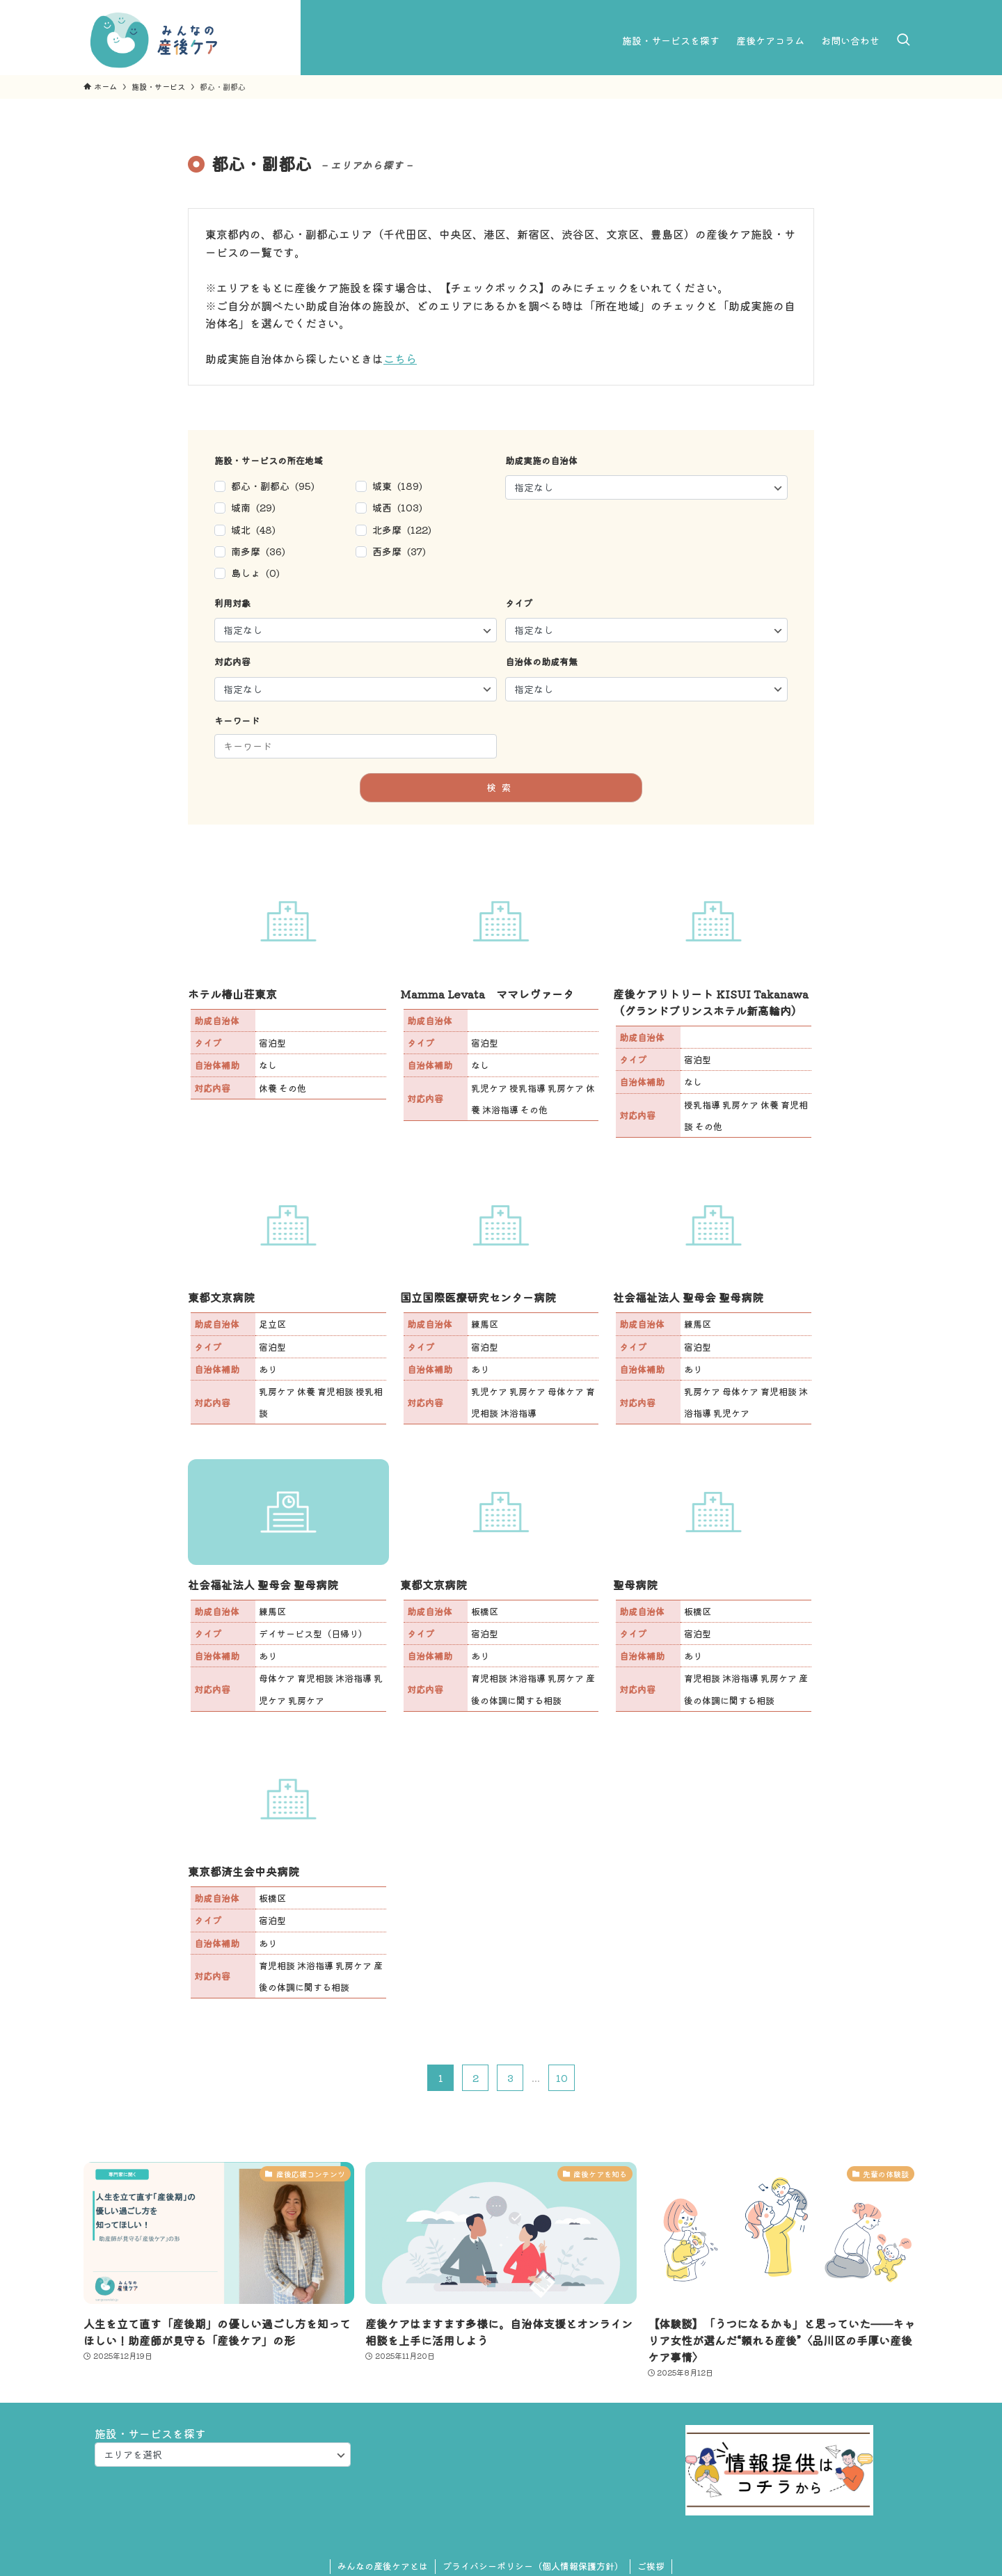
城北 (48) (253, 529)
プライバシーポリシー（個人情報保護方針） (533, 2566)
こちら (400, 358)
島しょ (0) (255, 573)
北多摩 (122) (401, 529)
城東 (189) (397, 486)
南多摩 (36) (258, 551)
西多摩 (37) (399, 551)
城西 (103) (397, 507)
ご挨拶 (651, 2566)
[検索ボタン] (903, 40)
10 (562, 2078)
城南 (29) (253, 507)
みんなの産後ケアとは (382, 2566)
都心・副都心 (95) (273, 486)
